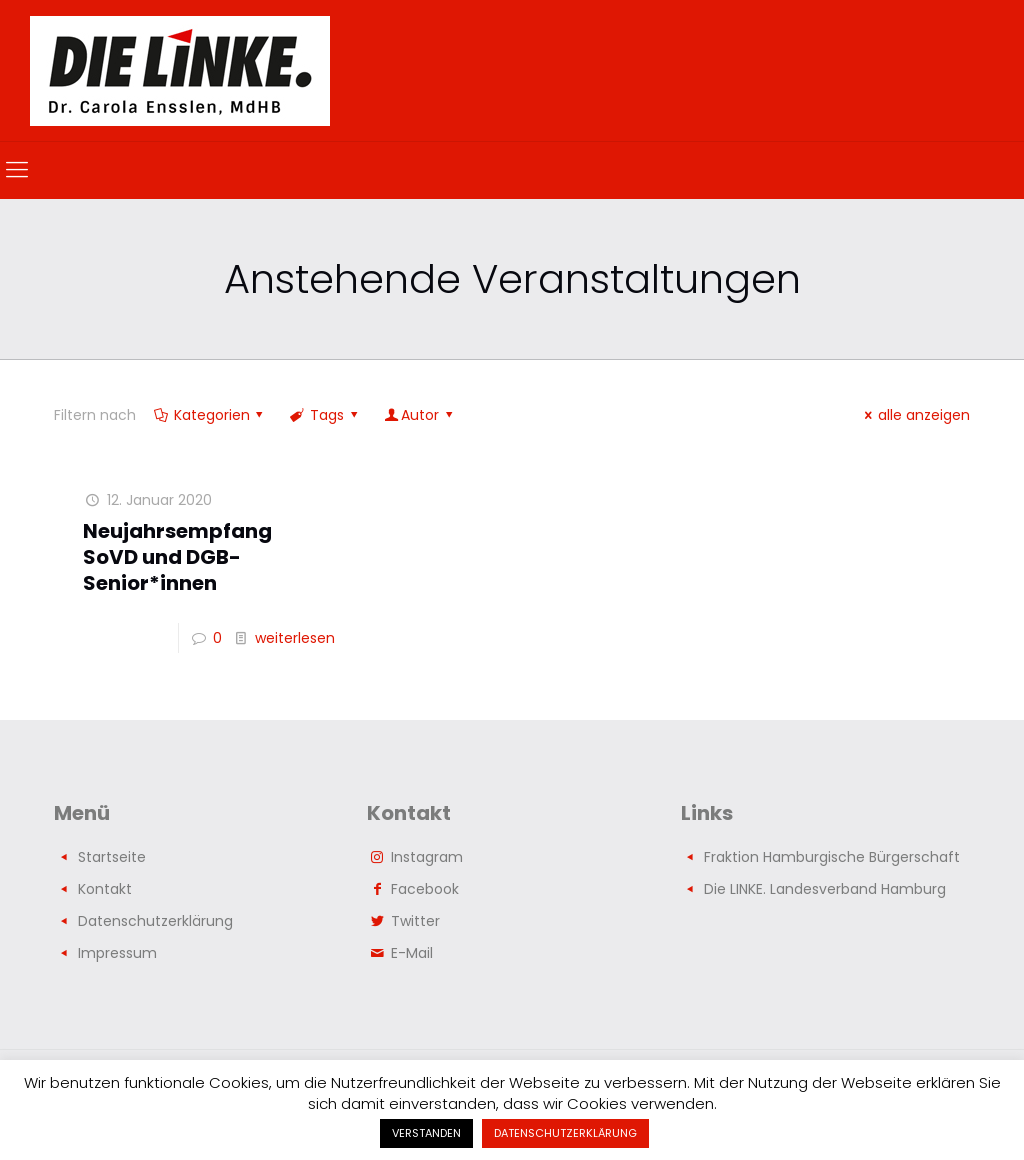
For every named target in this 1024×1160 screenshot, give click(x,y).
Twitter (415, 921)
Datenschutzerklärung (155, 921)
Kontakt (105, 889)
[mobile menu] (17, 170)
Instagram (427, 857)
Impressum (117, 953)
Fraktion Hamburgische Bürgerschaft (832, 857)
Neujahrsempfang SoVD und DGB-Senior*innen (177, 557)
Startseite (112, 857)
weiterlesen (295, 638)
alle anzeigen (914, 415)
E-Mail (412, 953)
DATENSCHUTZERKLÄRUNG (565, 1133)
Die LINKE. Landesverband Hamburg (825, 889)
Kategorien (210, 415)
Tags (325, 415)
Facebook (425, 889)
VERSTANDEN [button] (426, 1133)
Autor (419, 415)
